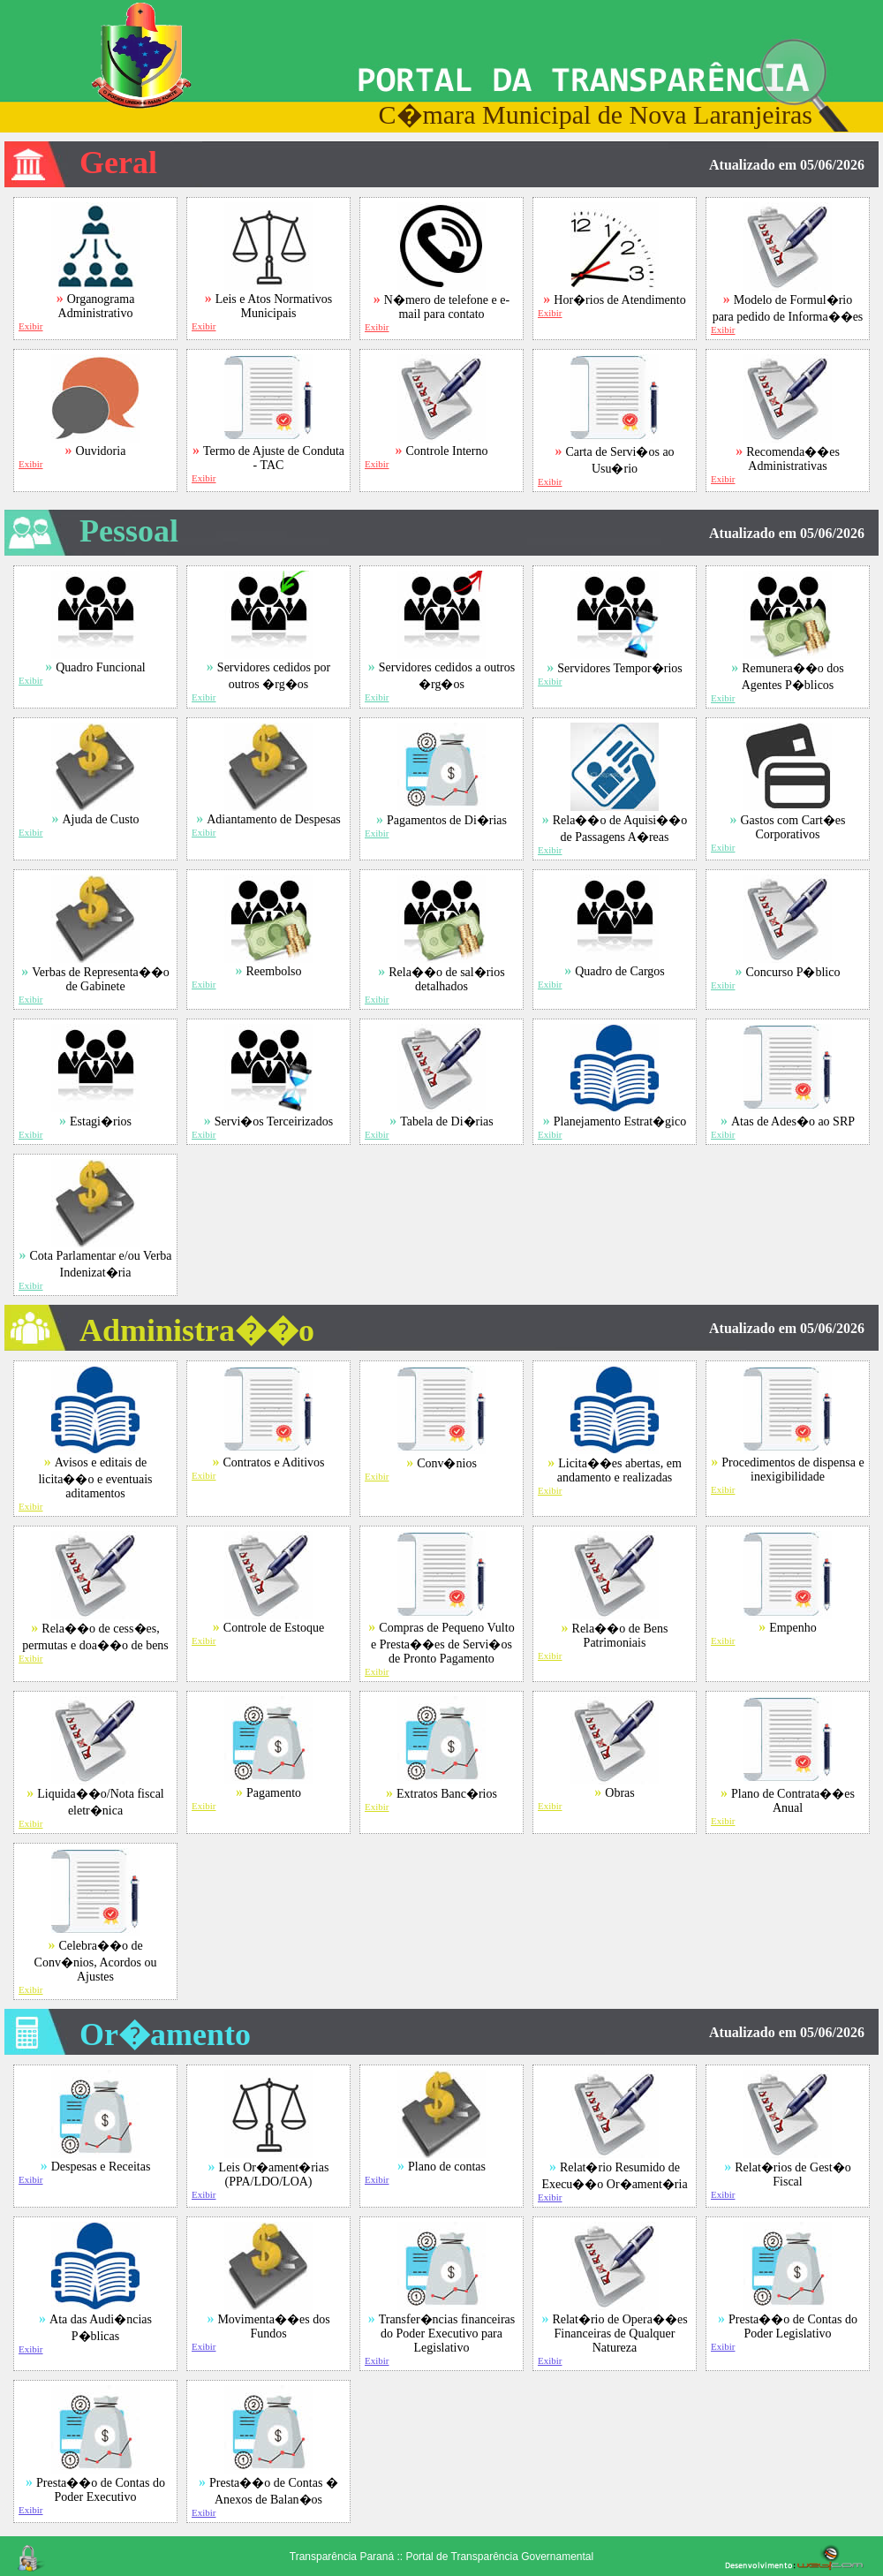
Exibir (31, 326)
